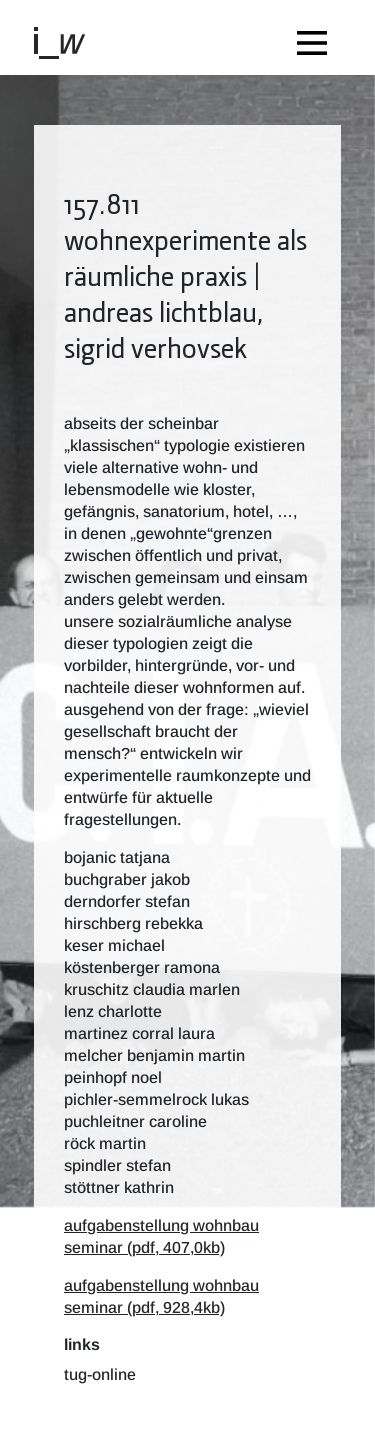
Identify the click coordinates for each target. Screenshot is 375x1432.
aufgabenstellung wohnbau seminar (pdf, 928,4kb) (161, 1296)
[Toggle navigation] (317, 37)
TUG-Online (100, 1374)
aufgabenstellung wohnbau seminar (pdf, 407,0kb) (161, 1236)
